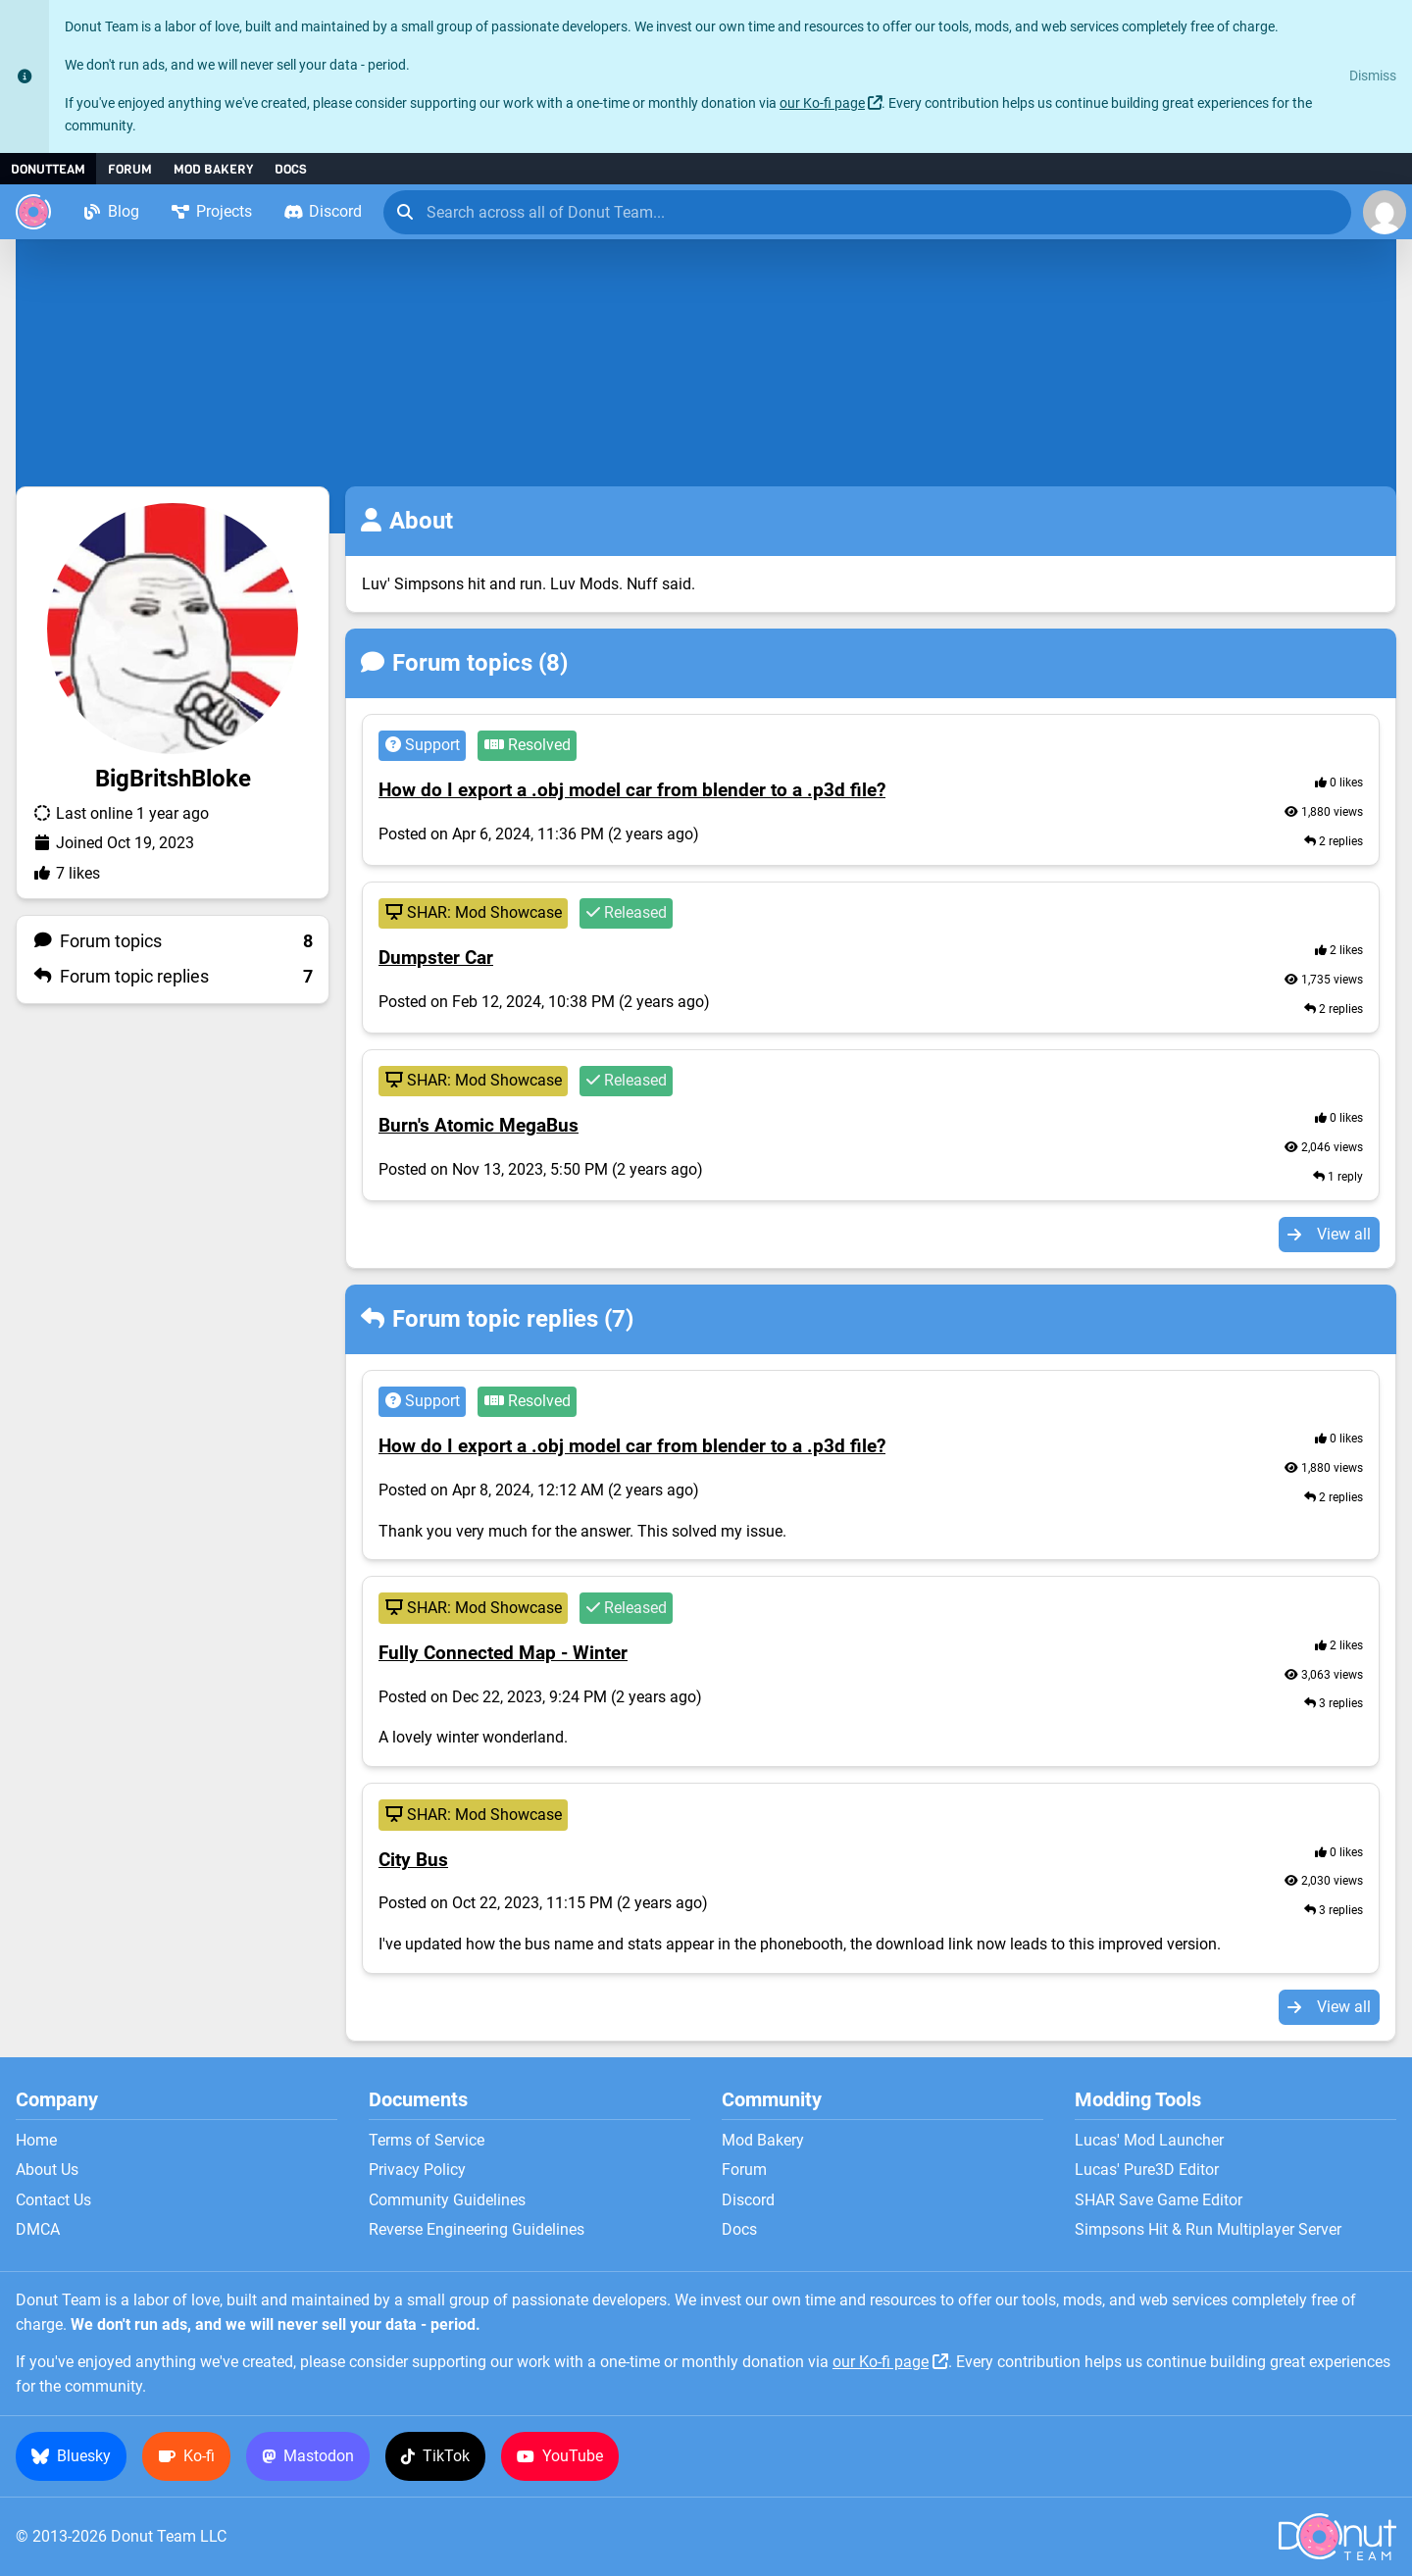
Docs (291, 169)
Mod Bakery (213, 169)
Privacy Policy (417, 2170)
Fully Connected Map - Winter (503, 1653)
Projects (211, 211)
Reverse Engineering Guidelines (476, 2230)
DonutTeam (48, 169)
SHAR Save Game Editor (1158, 2200)
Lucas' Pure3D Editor (1147, 2170)
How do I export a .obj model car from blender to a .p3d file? (631, 790)
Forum (130, 169)
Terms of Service (426, 2140)
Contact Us (53, 2200)
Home (36, 2140)
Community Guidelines (447, 2200)
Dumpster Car (435, 958)
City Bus (413, 1860)
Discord (322, 211)
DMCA (38, 2230)
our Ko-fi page (822, 103)
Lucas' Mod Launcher (1149, 2140)
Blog (110, 211)
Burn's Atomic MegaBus (478, 1125)
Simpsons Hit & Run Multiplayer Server (1208, 2230)
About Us (47, 2170)
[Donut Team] (33, 211)
